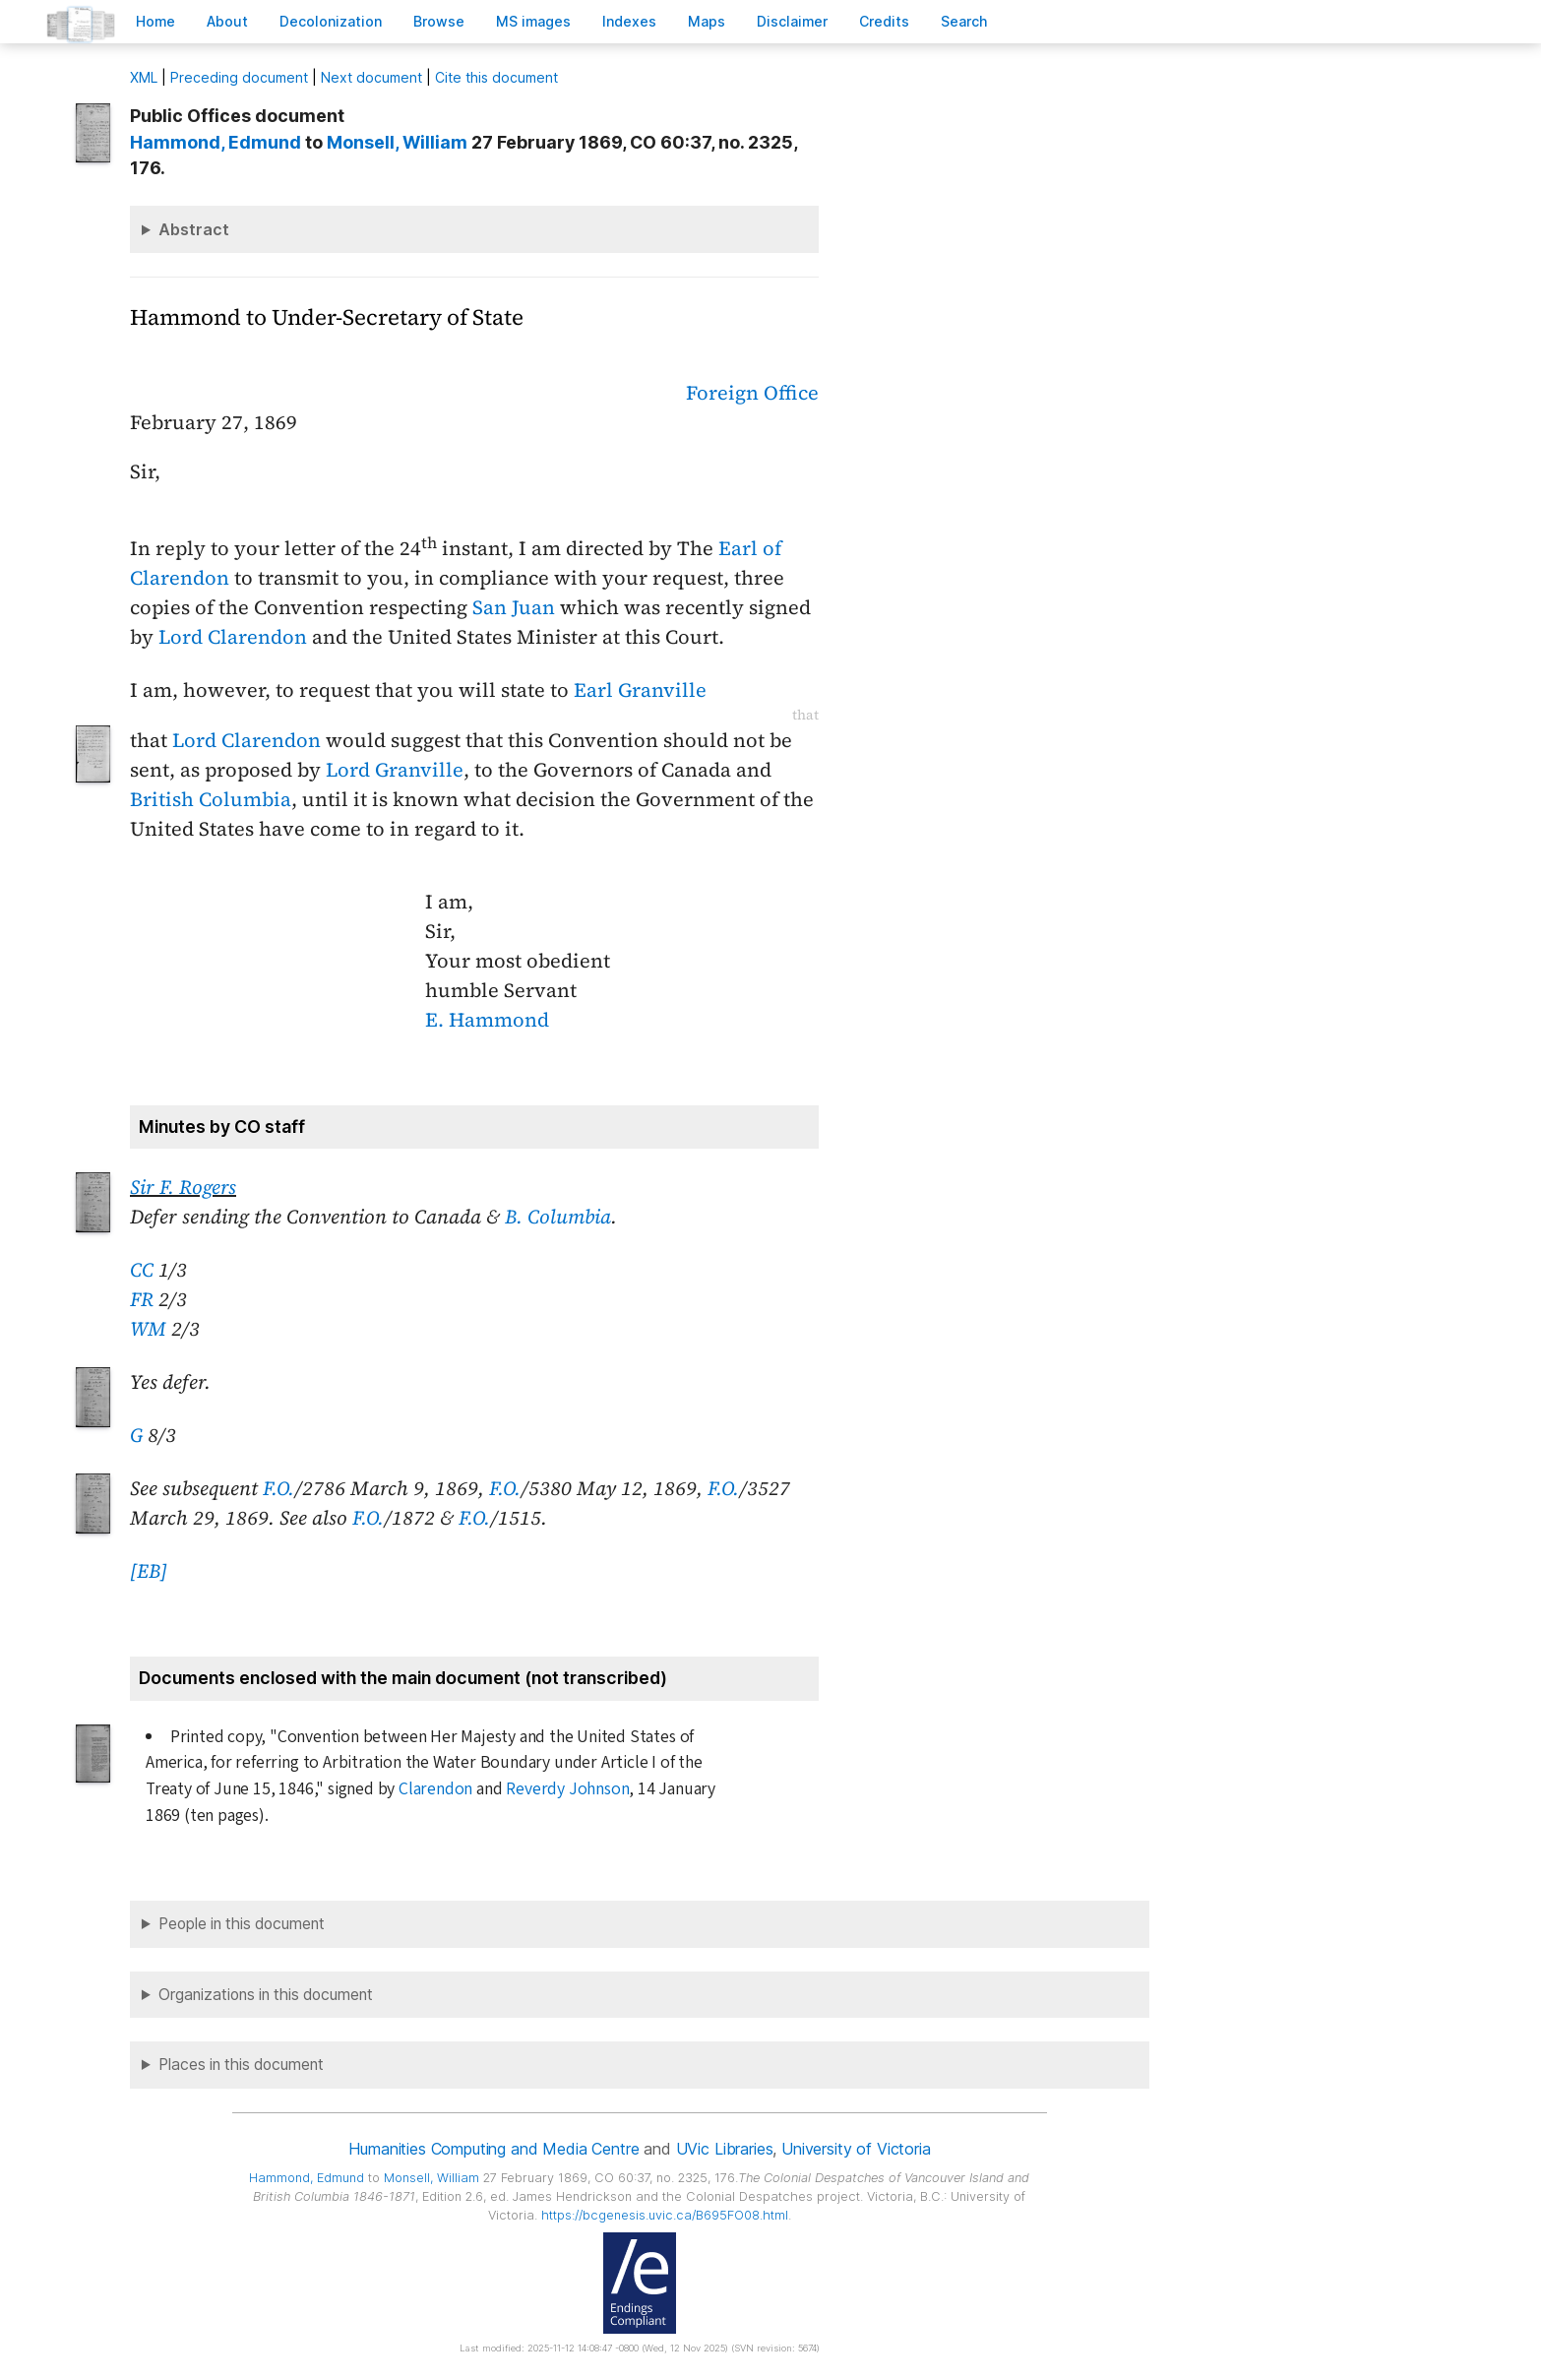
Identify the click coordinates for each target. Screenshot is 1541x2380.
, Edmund (215, 142)
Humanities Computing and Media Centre (493, 2149)
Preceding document (239, 77)
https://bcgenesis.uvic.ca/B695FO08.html (664, 2215)
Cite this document (496, 77)
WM (148, 1329)
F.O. (279, 1488)
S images (533, 21)
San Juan (513, 607)
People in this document (241, 1923)
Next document (371, 77)
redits (884, 21)
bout (227, 21)
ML (143, 77)
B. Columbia (558, 1216)
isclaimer (792, 21)
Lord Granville (394, 769)
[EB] (148, 1571)
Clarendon (435, 1789)
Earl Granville (640, 690)
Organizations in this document (265, 1994)
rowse (438, 21)
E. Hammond (487, 1019)
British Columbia (210, 799)
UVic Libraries (724, 2149)
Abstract (193, 229)
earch (964, 21)
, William (397, 142)
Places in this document (241, 2064)
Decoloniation (330, 21)
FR (142, 1299)
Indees (629, 21)
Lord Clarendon (232, 637)
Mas (706, 21)
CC (142, 1270)
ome (155, 21)
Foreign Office (752, 393)
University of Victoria (855, 2149)
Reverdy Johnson (567, 1789)
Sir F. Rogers (183, 1187)
